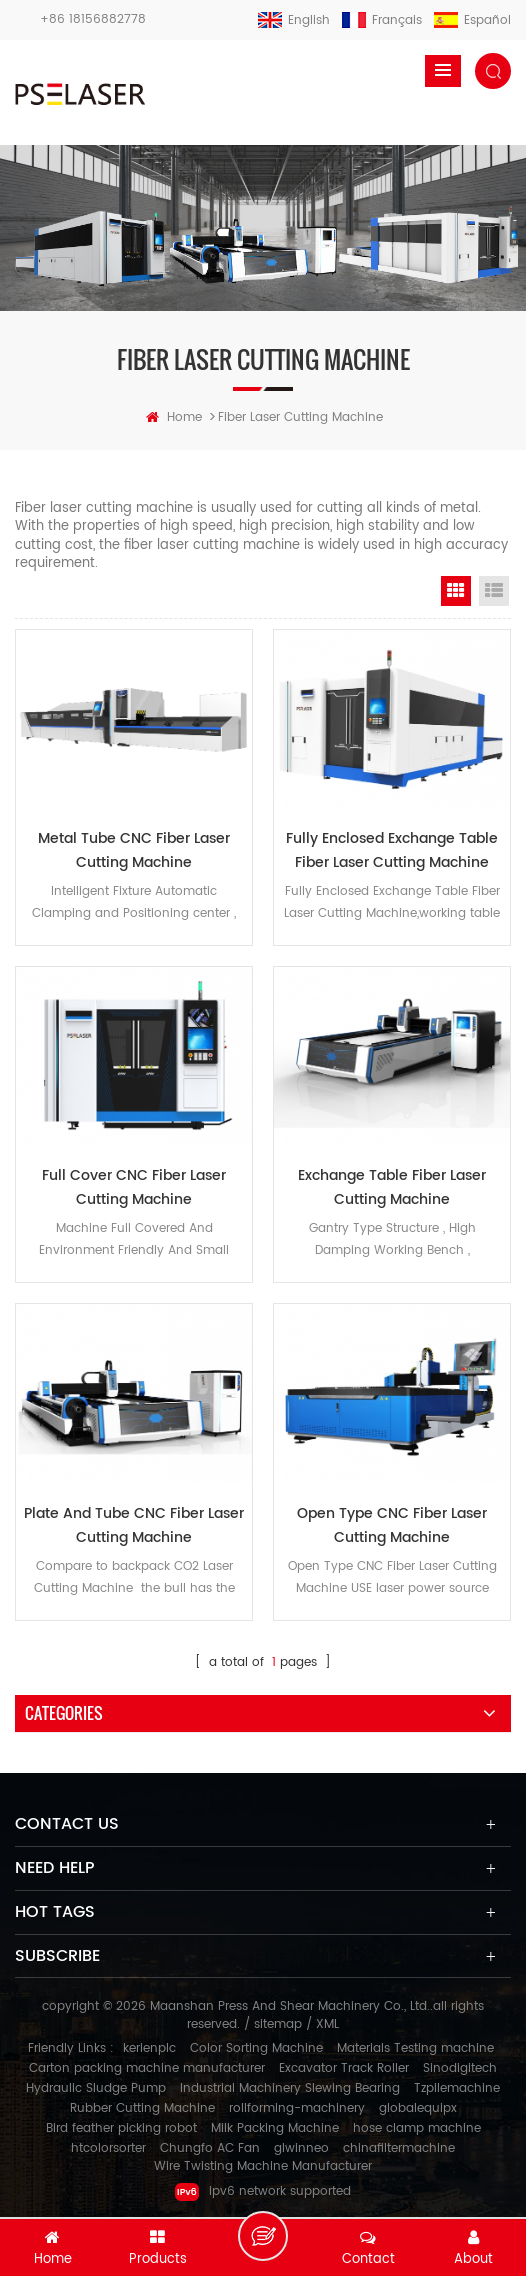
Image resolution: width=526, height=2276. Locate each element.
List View (494, 591)
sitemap (278, 2024)
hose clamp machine (417, 2128)
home (174, 417)
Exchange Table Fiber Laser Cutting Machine (392, 1187)
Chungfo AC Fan (210, 2148)
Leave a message (263, 2236)
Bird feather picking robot (121, 2128)
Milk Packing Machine (275, 2128)
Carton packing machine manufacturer (147, 2068)
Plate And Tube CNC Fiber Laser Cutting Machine (134, 1525)
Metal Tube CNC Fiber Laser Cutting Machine (134, 850)
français (382, 20)
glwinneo (301, 2148)
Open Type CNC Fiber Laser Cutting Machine (392, 1525)
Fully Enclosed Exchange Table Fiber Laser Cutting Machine (392, 850)
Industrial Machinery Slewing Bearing (290, 2088)
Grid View (456, 591)
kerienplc (149, 2048)
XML (327, 2024)
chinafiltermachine (399, 2148)
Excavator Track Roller (344, 2068)
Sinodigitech (460, 2068)
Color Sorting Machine (256, 2048)
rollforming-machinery (297, 2108)
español (472, 20)
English (294, 20)
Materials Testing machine (415, 2048)
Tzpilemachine (457, 2088)
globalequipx (418, 2108)
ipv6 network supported (263, 2192)
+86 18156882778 (93, 19)
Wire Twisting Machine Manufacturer (263, 2166)
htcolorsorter (108, 2148)
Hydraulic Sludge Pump (96, 2088)
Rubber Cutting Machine (142, 2108)
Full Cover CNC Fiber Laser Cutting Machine (134, 1187)
